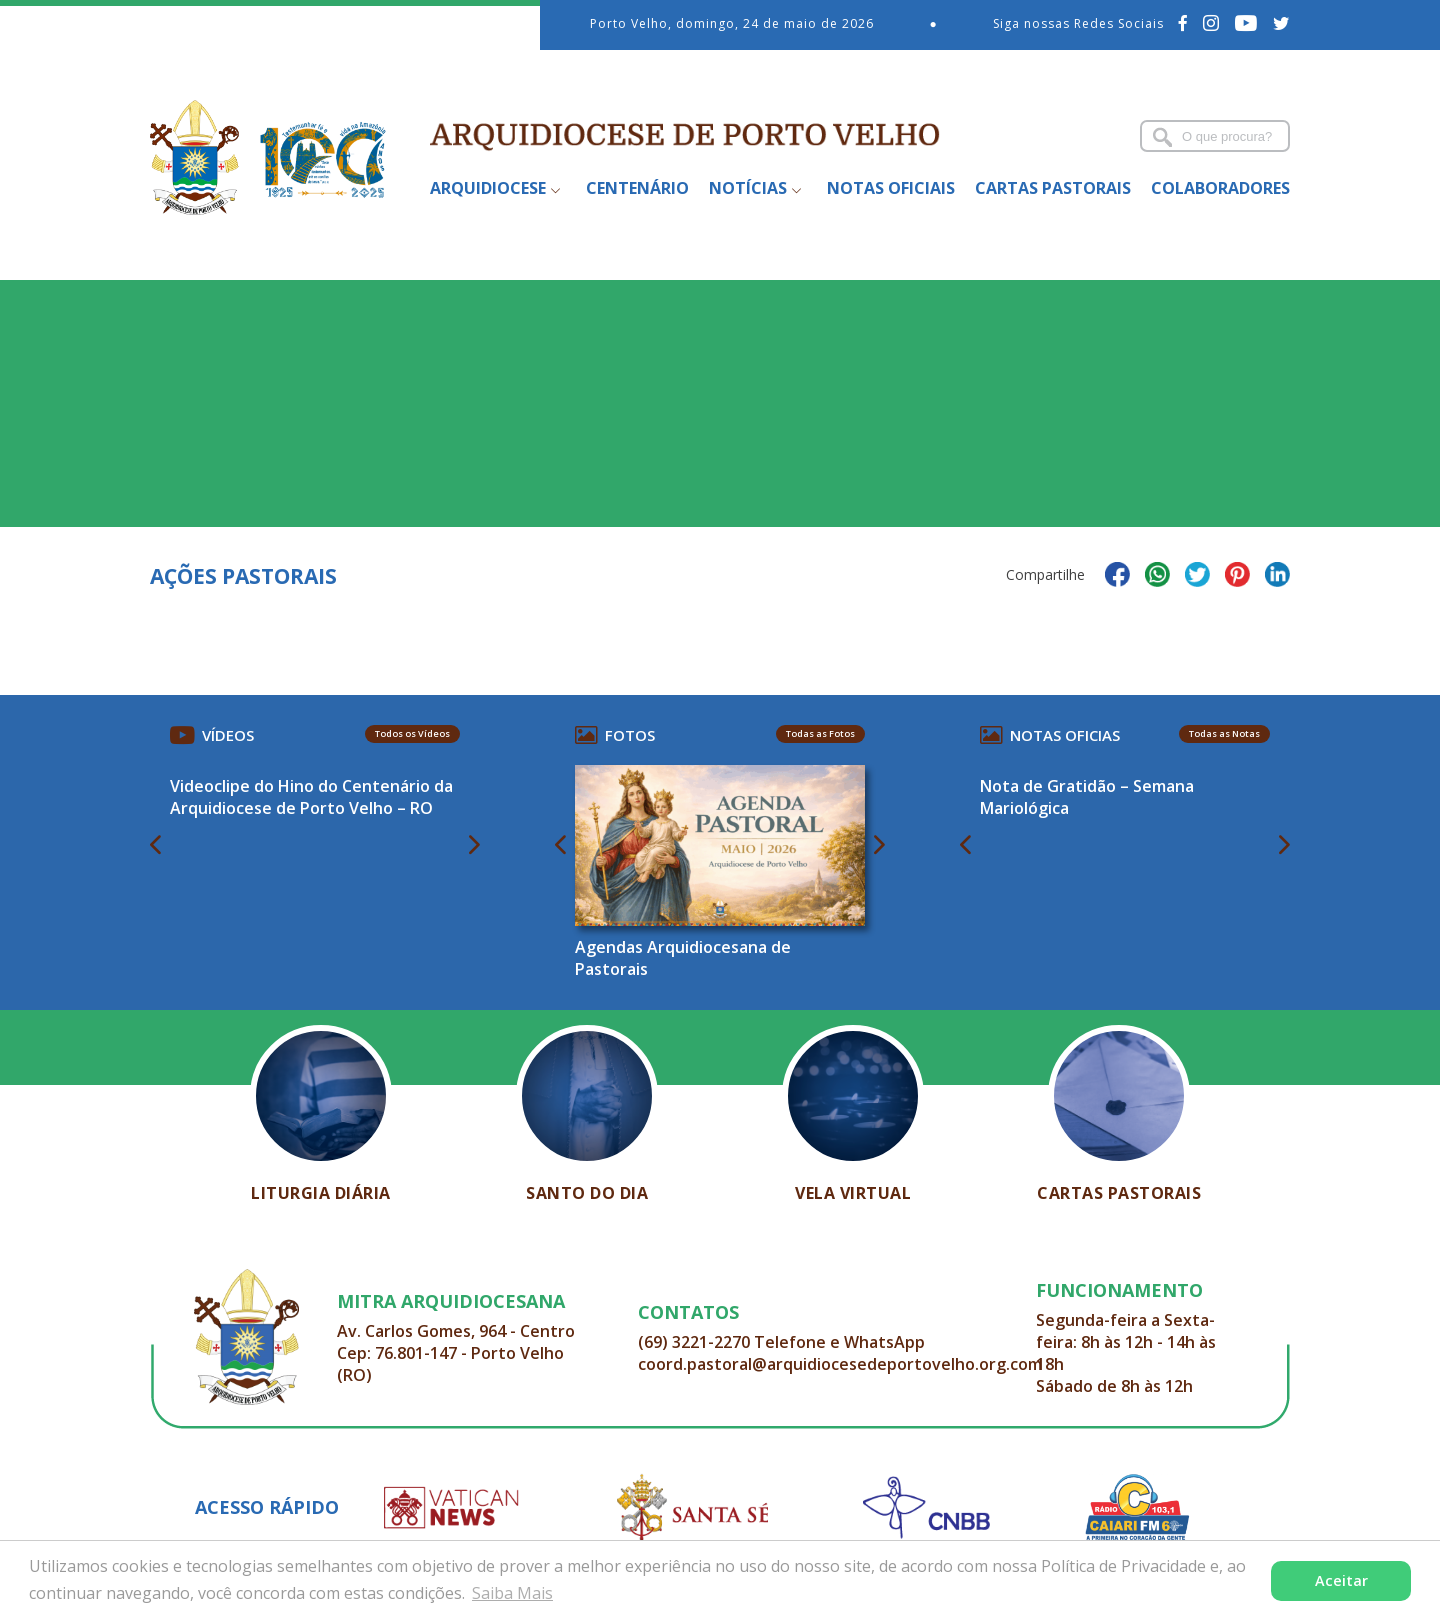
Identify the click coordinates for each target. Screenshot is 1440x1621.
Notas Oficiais (891, 188)
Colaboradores (1220, 188)
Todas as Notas (1224, 733)
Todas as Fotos (820, 733)
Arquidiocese (488, 188)
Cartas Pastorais (1053, 188)
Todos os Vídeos (412, 733)
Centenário (637, 188)
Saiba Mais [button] (512, 1593)
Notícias (748, 188)
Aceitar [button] (1341, 1580)
